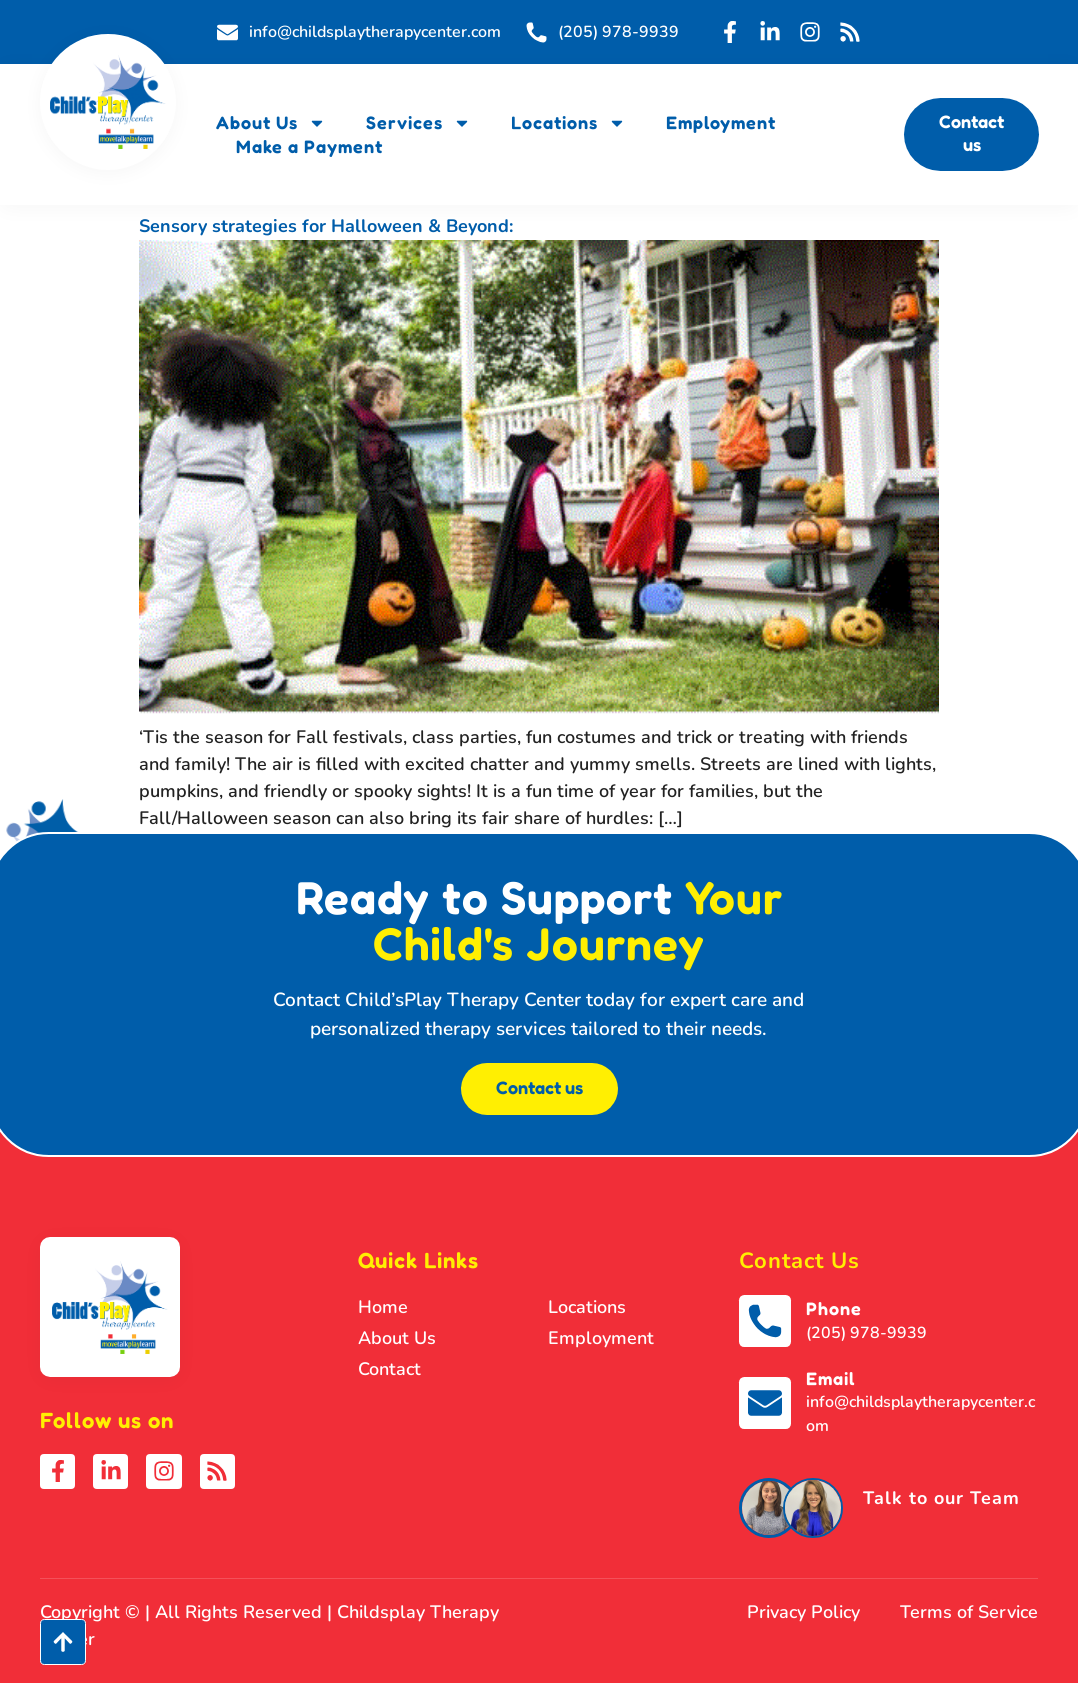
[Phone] (765, 1321)
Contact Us (799, 1261)
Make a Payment (309, 146)
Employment (721, 122)
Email (830, 1378)
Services (418, 122)
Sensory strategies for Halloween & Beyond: (326, 226)
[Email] (765, 1403)
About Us (271, 122)
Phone (834, 1308)
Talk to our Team (941, 1498)
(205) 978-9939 (866, 1333)
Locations (568, 122)
